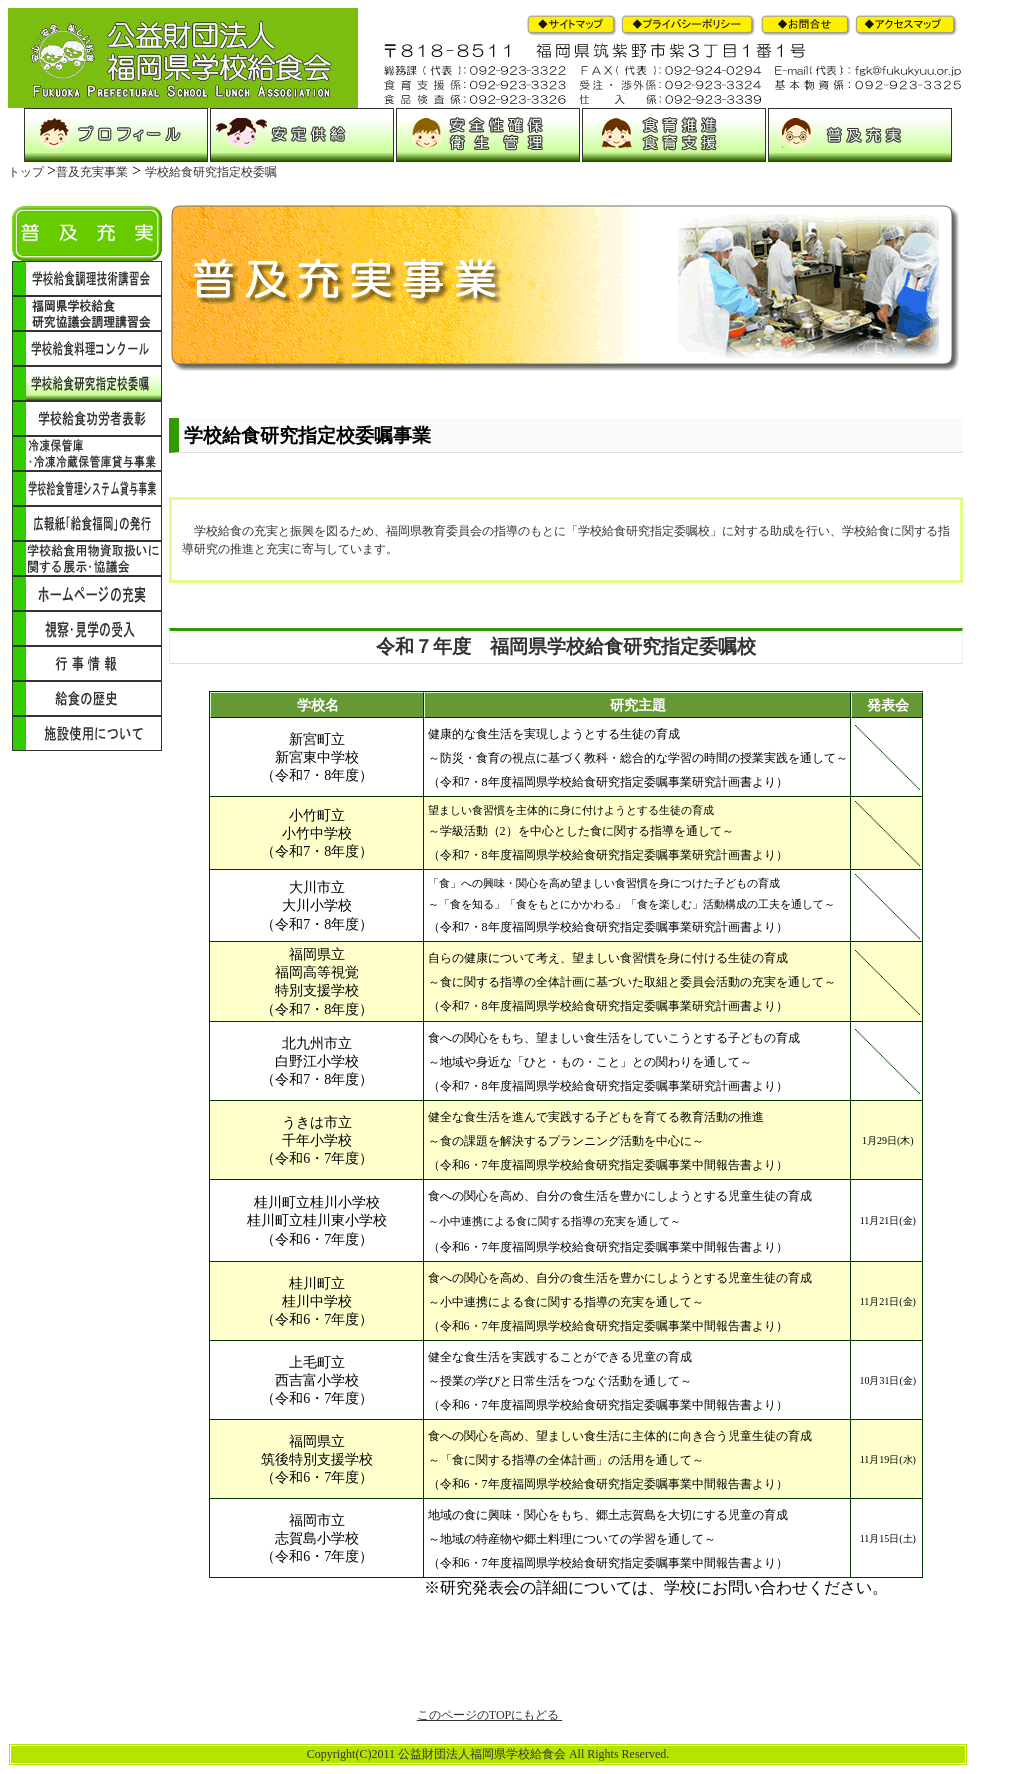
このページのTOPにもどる (489, 1715)
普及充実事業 (92, 172)
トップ (27, 172)
